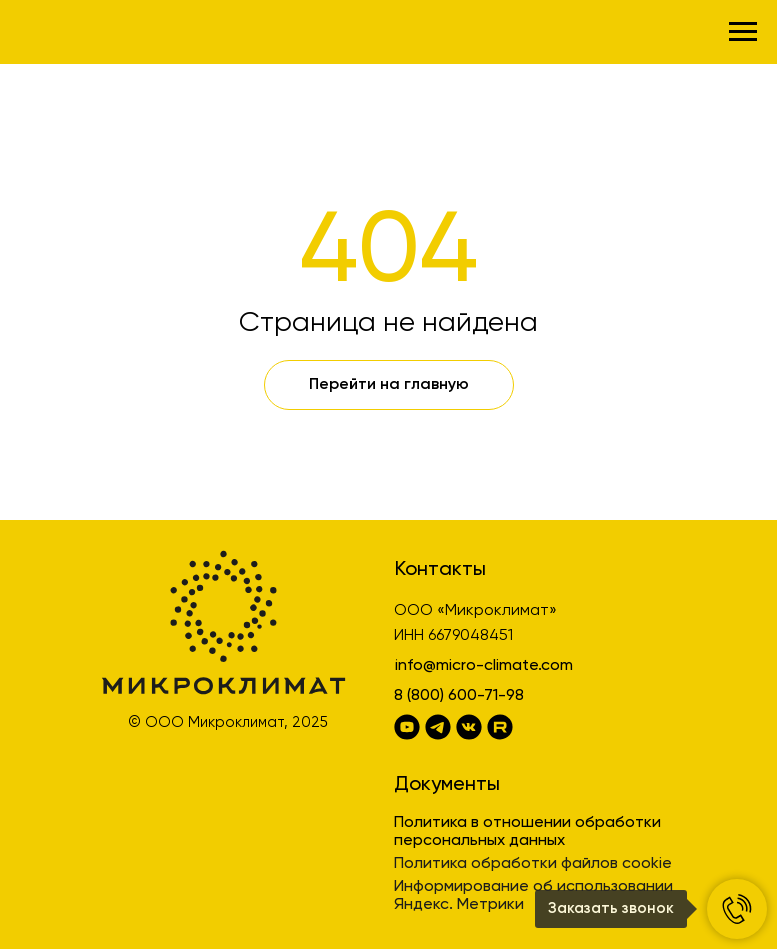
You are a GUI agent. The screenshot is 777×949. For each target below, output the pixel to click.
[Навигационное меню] (743, 32)
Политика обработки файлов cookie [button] (533, 864)
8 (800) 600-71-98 (459, 696)
